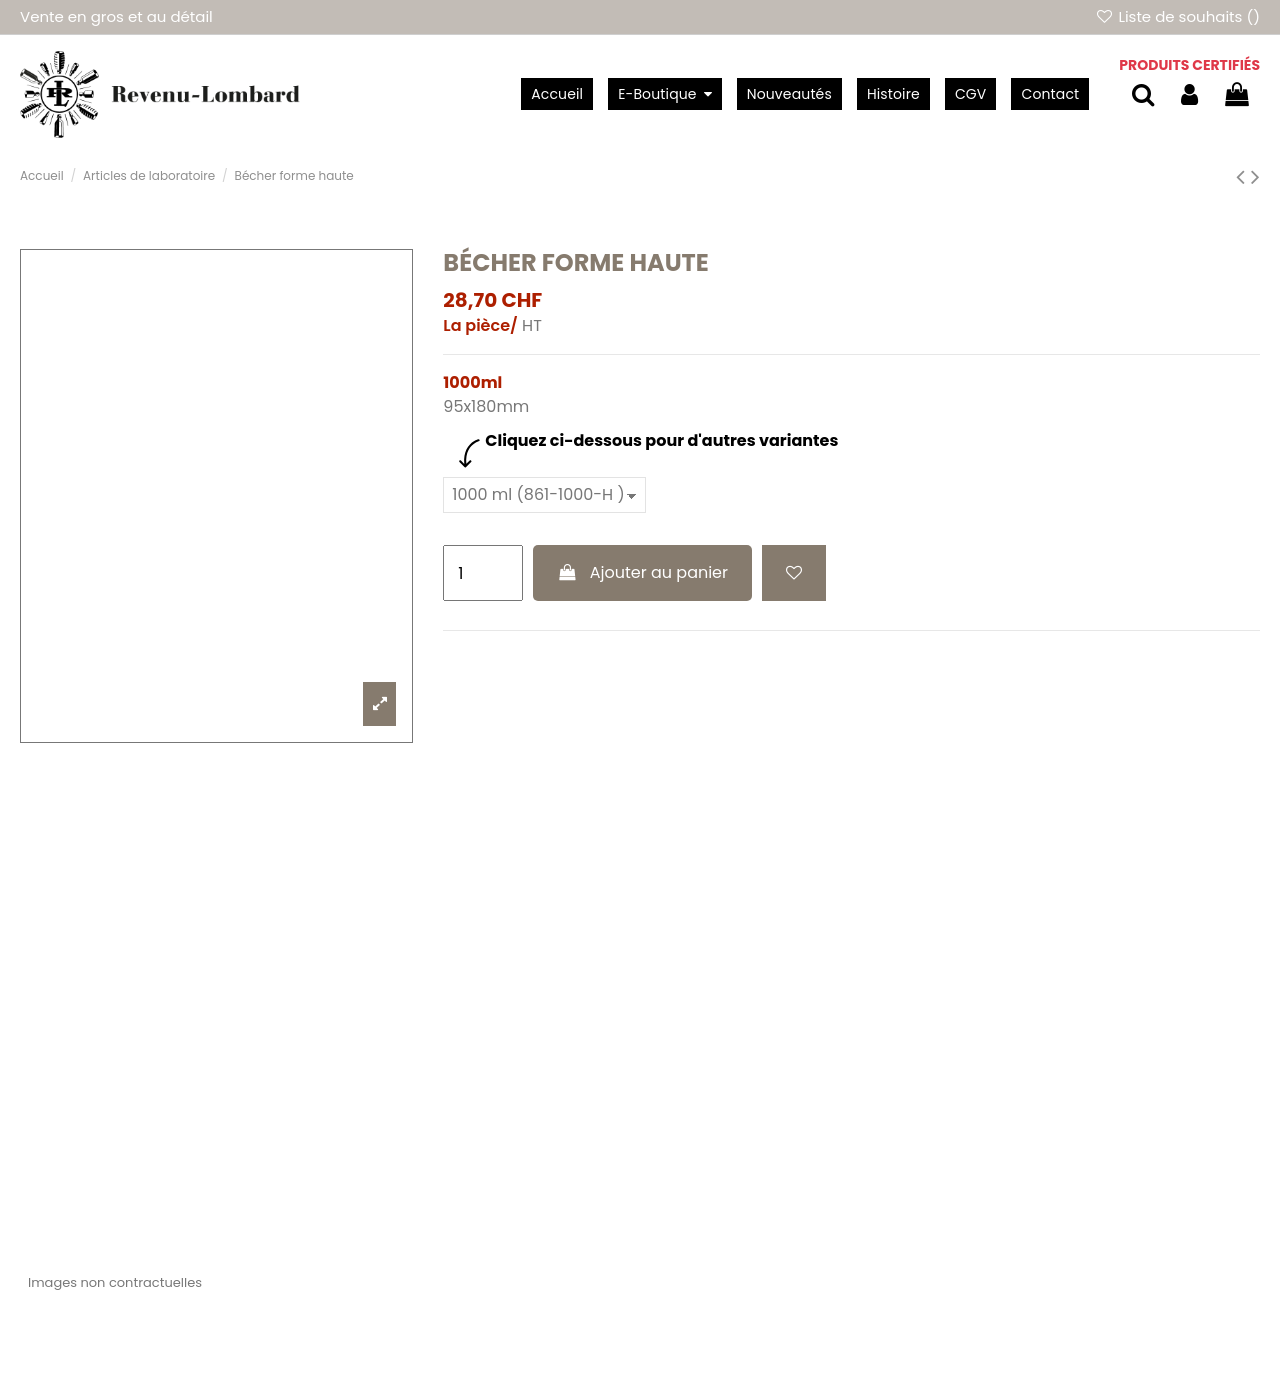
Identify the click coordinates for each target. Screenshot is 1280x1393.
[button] (664, 94)
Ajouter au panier (642, 572)
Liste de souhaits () (1177, 16)
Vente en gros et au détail (116, 16)
